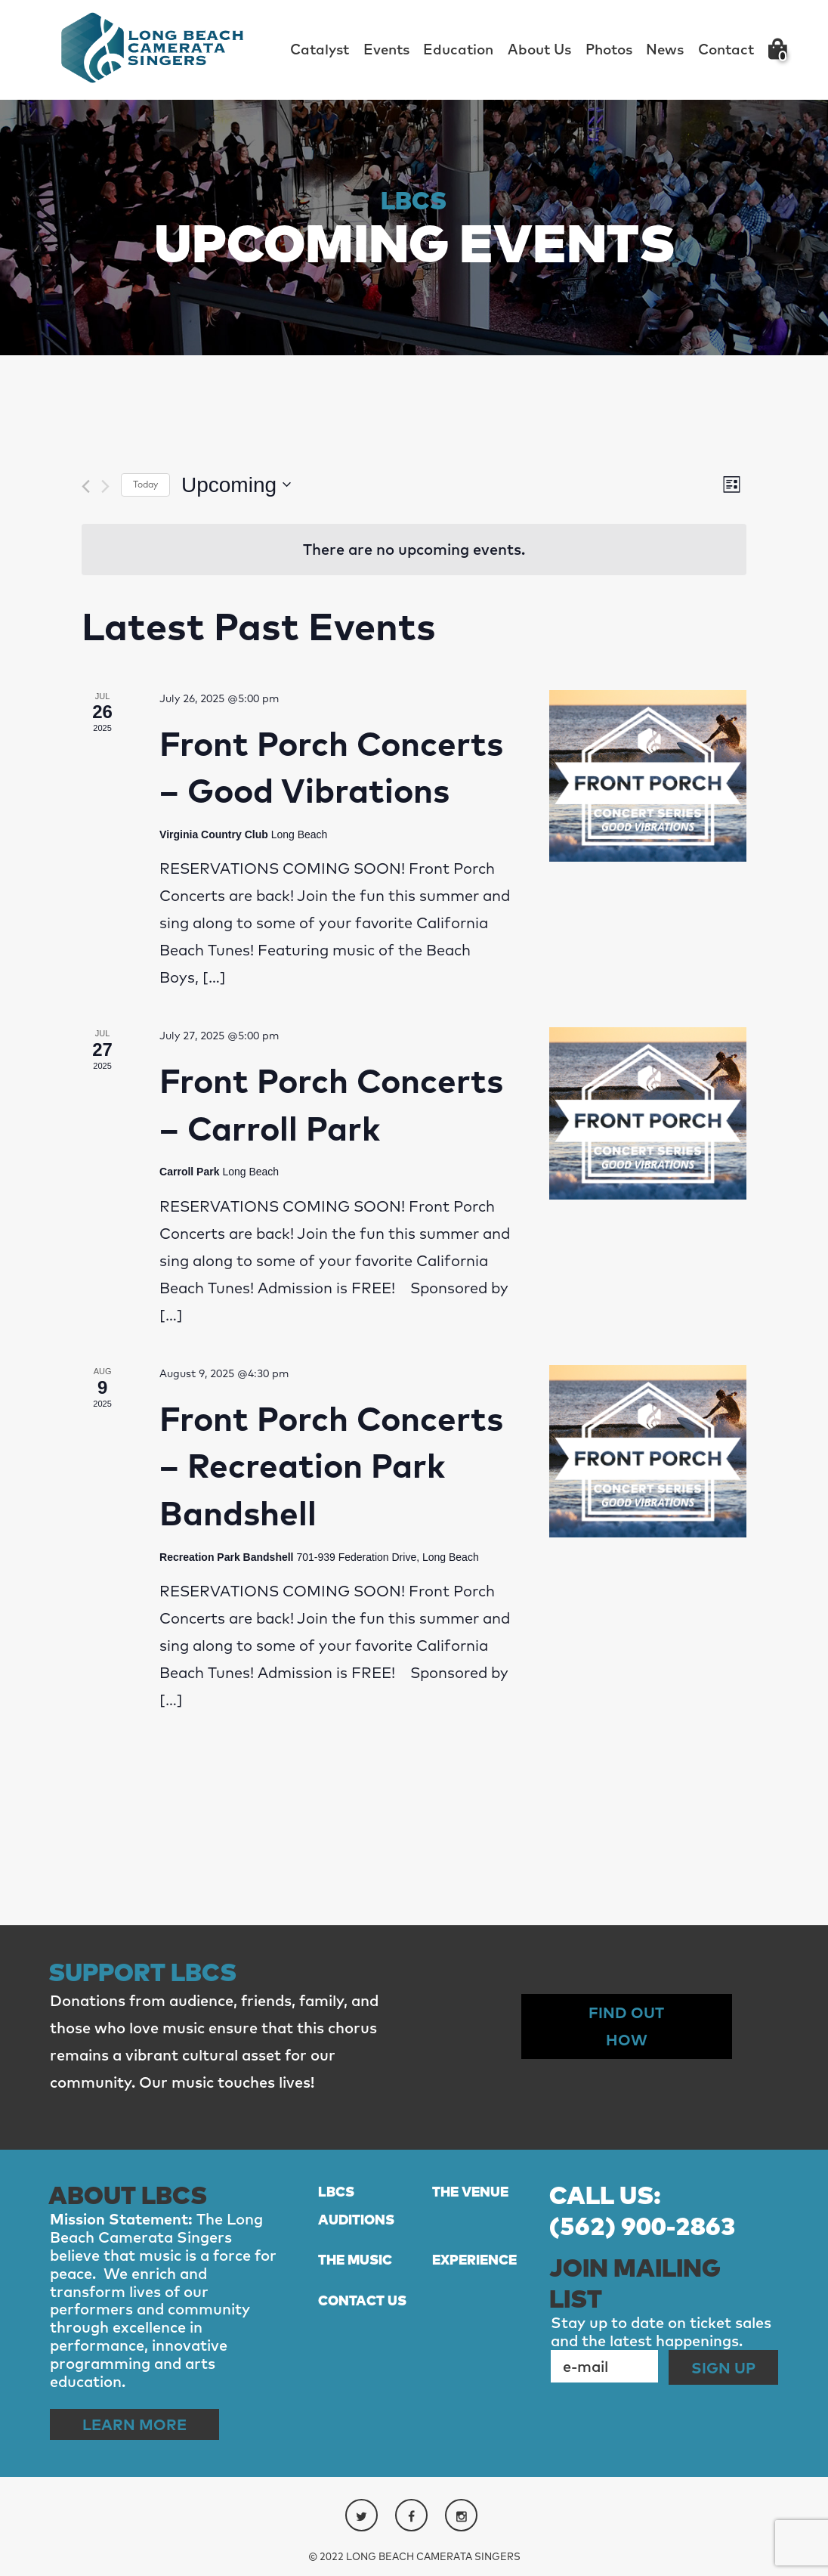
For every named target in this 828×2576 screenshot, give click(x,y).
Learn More (134, 2424)
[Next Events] (105, 486)
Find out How (626, 2026)
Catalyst (319, 49)
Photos (608, 49)
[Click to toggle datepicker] (236, 485)
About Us (539, 49)
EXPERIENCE (474, 2259)
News (665, 49)
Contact (726, 49)
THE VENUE (470, 2191)
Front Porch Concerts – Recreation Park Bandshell (331, 1465)
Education (458, 49)
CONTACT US (362, 2300)
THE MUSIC (355, 2259)
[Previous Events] (86, 486)
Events (386, 49)
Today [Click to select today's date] (145, 484)
